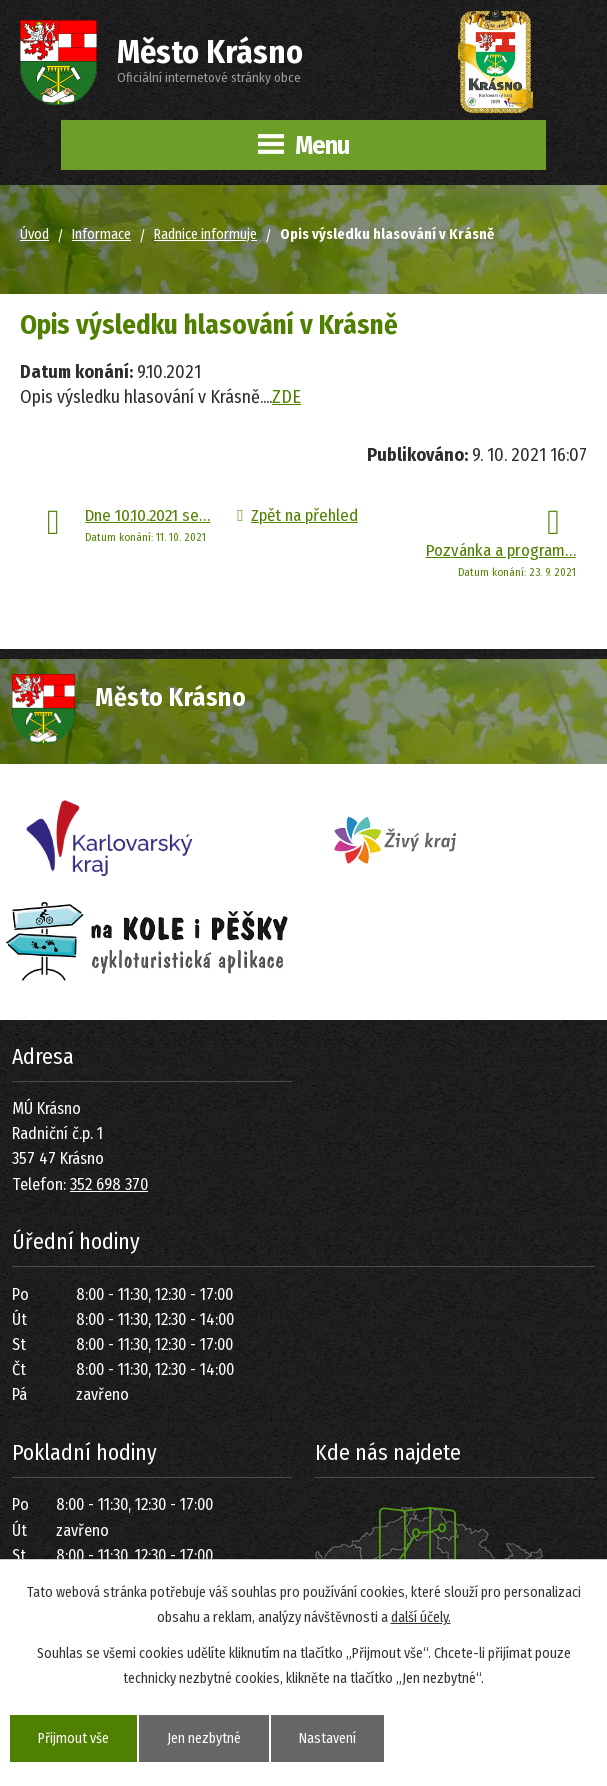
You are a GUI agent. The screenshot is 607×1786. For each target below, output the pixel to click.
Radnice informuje (205, 234)
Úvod (34, 234)
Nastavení (327, 1738)
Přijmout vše (73, 1738)
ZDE (286, 397)
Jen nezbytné (204, 1738)
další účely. (421, 1617)
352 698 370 (109, 1184)
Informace (101, 234)
